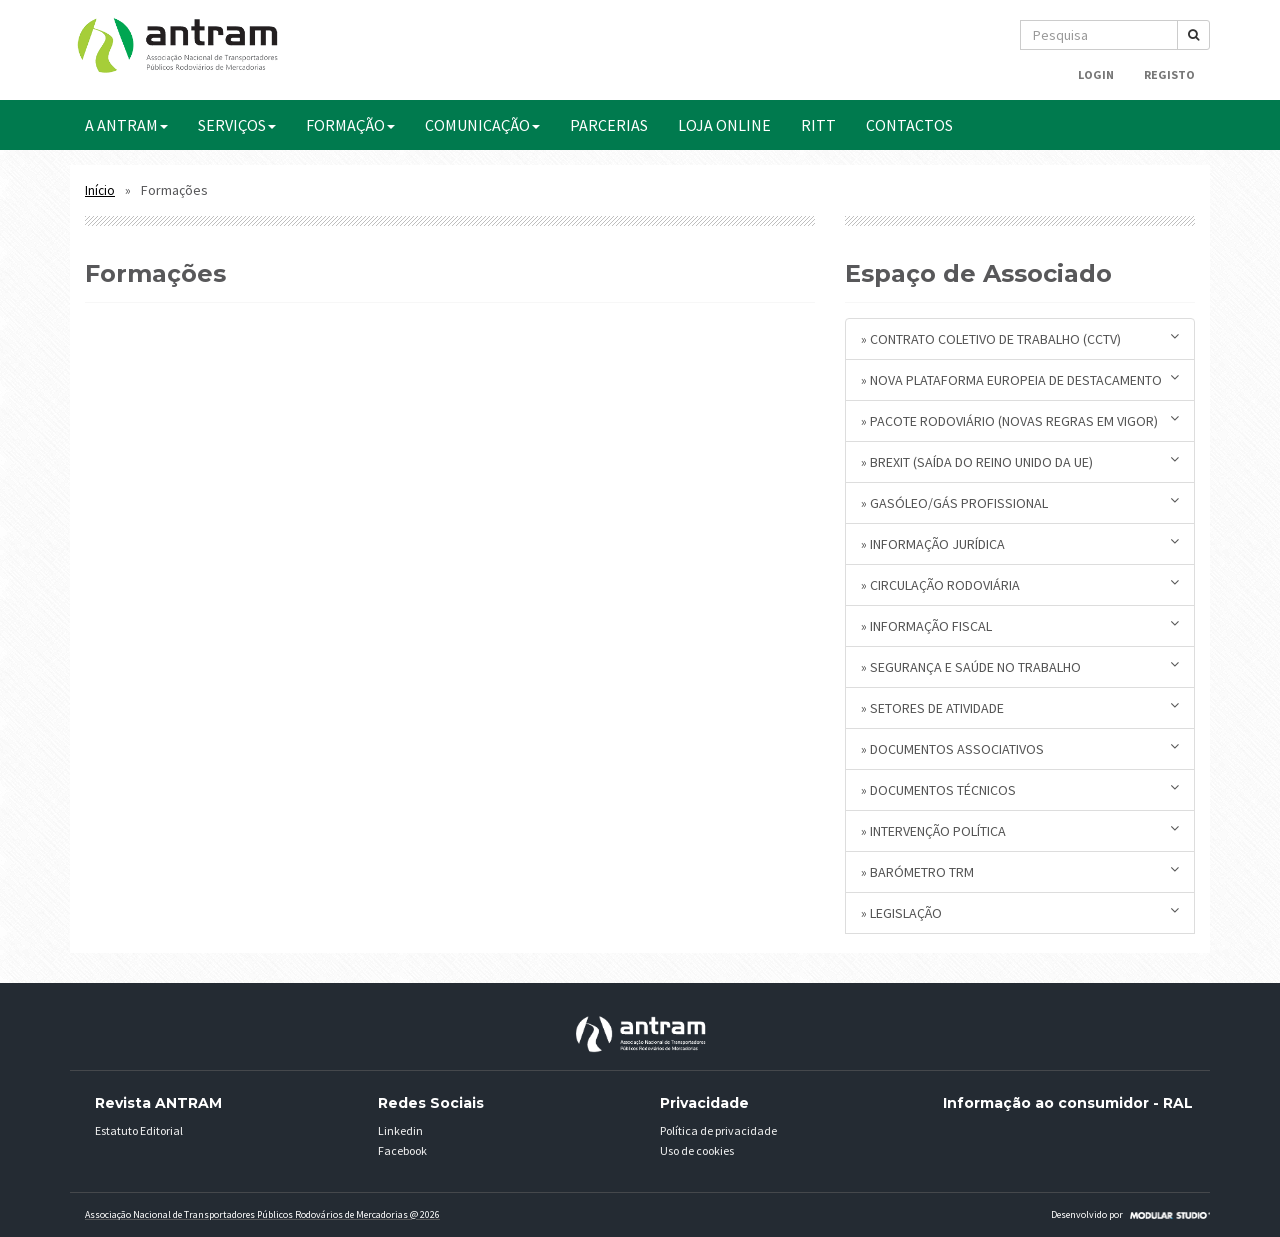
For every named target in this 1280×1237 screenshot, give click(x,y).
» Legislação (1020, 912)
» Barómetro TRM (1020, 871)
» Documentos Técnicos (1020, 789)
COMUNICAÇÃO (482, 125)
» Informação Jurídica (1020, 543)
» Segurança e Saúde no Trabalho (1020, 666)
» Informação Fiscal (1020, 625)
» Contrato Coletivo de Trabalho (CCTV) (1020, 338)
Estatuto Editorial (139, 1130)
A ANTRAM (126, 125)
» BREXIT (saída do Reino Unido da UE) (1020, 461)
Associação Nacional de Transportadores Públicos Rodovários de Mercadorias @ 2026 (262, 1214)
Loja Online (724, 125)
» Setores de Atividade (1020, 707)
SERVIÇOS (237, 125)
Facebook (402, 1150)
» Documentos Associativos (1020, 748)
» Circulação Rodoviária (1020, 584)
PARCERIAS (609, 125)
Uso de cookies (697, 1150)
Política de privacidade (718, 1130)
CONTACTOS (909, 125)
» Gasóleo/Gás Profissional (1020, 502)
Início (100, 190)
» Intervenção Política (1020, 830)
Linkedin (400, 1130)
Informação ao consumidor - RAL (1068, 1103)
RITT (818, 125)
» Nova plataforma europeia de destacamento (1020, 379)
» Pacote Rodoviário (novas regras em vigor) (1020, 420)
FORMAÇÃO (350, 125)
